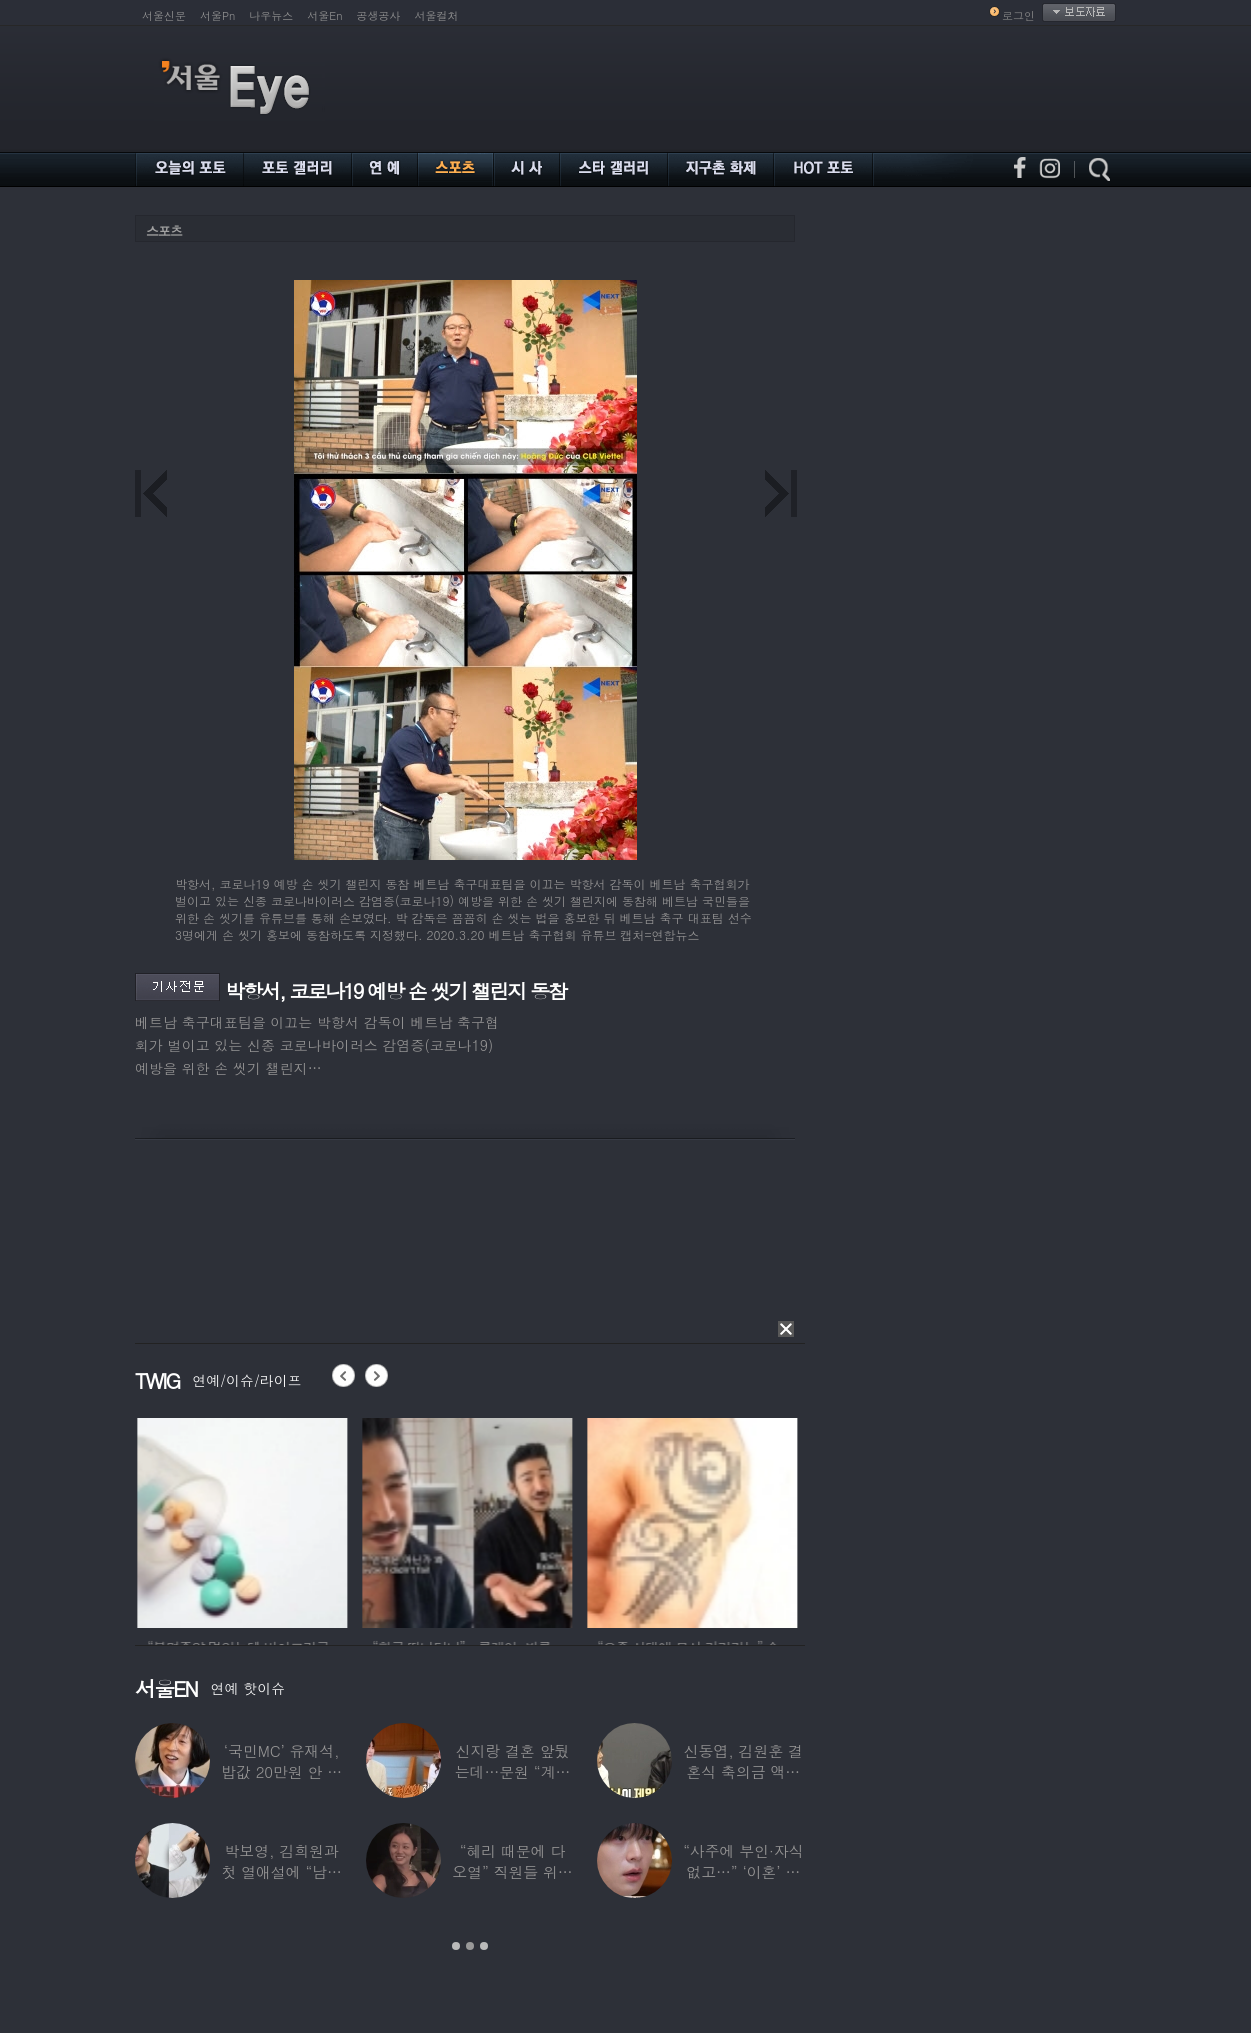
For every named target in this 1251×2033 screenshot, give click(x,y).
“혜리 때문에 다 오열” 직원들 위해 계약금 (512, 1871)
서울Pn (217, 15)
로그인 (1018, 15)
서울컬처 (437, 15)
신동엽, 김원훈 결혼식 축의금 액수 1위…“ (743, 1771)
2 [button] (470, 1946)
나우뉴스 (271, 15)
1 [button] (456, 1946)
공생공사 (379, 15)
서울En (324, 15)
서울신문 (164, 15)
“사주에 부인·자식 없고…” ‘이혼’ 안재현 (743, 1871)
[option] (277, 1520)
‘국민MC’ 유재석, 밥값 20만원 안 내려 (281, 1771)
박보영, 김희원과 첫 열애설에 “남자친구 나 (281, 1871)
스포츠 (164, 230)
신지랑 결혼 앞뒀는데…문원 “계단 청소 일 (513, 1771)
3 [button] (484, 1946)
